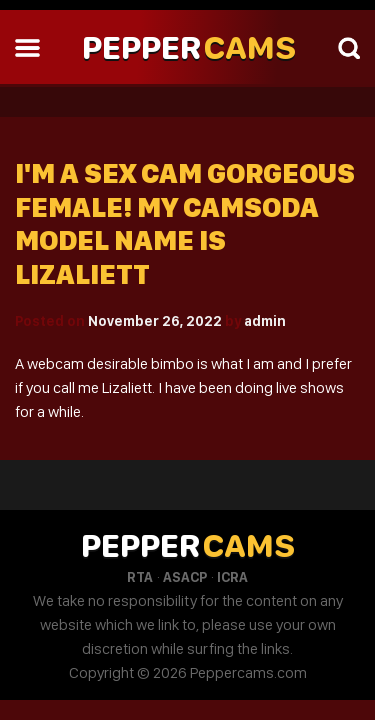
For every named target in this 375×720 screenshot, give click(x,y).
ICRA (232, 577)
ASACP (185, 577)
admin (265, 321)
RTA (140, 577)
